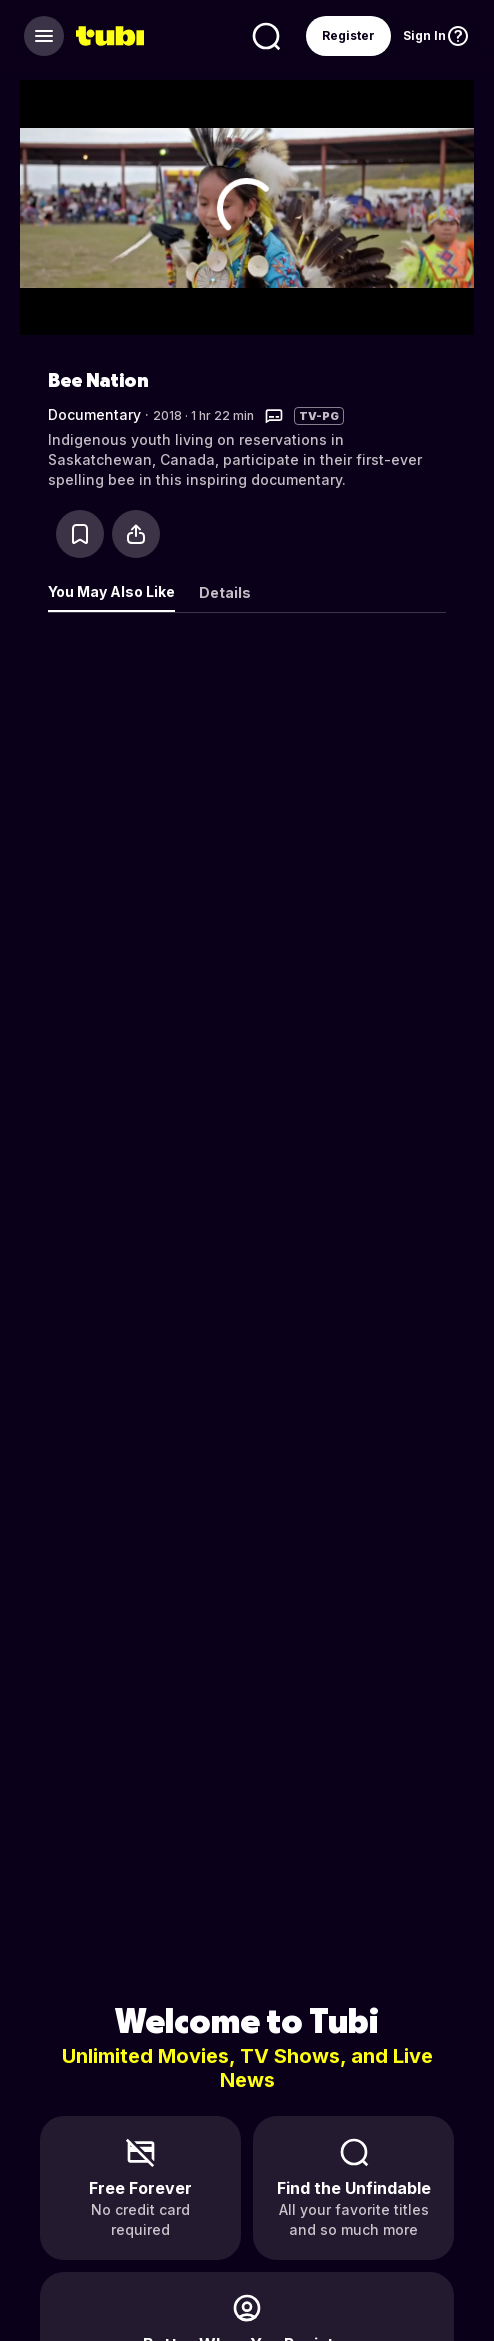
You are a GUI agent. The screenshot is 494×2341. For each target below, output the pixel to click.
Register (348, 35)
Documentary (94, 414)
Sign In (424, 35)
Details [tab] (225, 592)
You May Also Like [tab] (111, 591)
